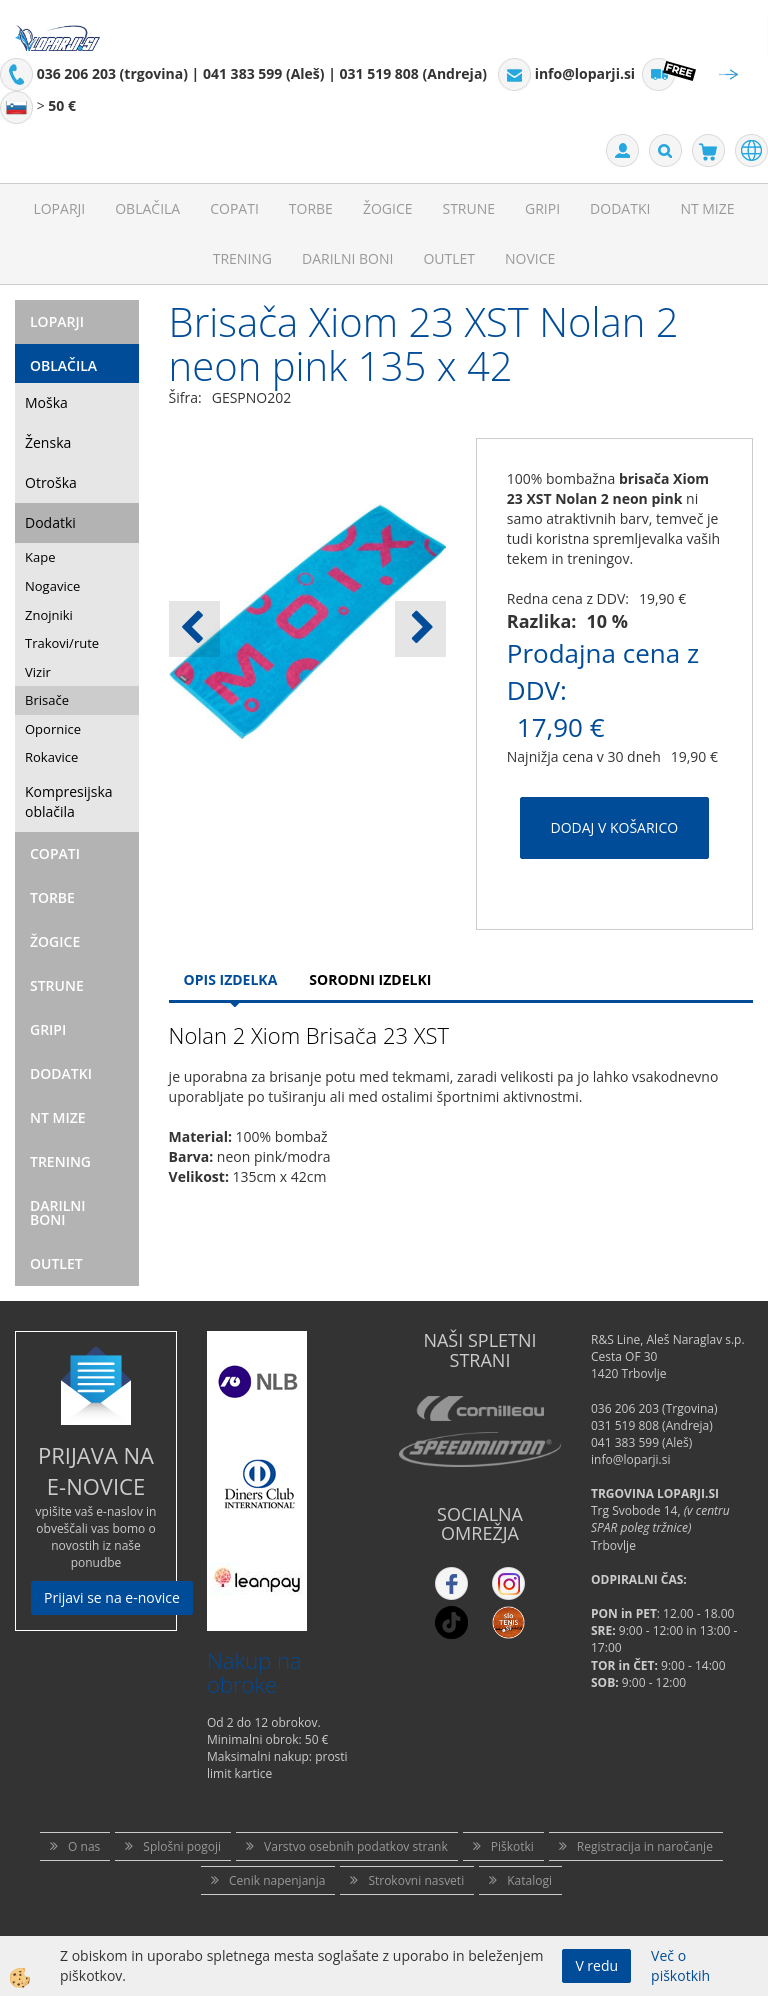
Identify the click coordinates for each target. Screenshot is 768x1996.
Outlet (449, 258)
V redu (596, 1965)
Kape (40, 557)
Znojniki (49, 615)
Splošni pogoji (182, 1846)
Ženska (48, 442)
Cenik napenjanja (277, 1880)
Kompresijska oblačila (69, 801)
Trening (242, 258)
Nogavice (52, 586)
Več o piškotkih (680, 1965)
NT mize (707, 208)
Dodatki (620, 208)
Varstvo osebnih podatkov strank (356, 1846)
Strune (468, 208)
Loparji (59, 208)
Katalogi (529, 1880)
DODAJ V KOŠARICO (615, 827)
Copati (234, 208)
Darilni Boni (347, 258)
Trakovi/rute (62, 643)
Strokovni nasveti (416, 1880)
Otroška (51, 482)
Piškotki (512, 1846)
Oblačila (147, 208)
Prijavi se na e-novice (112, 1597)
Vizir (38, 672)
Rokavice (51, 757)
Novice (530, 258)
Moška (46, 402)
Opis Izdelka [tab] (231, 979)
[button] (420, 629)
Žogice (388, 208)
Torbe (311, 208)
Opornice (53, 729)
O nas (84, 1846)
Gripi (542, 208)
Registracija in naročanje (645, 1846)
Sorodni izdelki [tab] (370, 979)
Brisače (47, 700)
